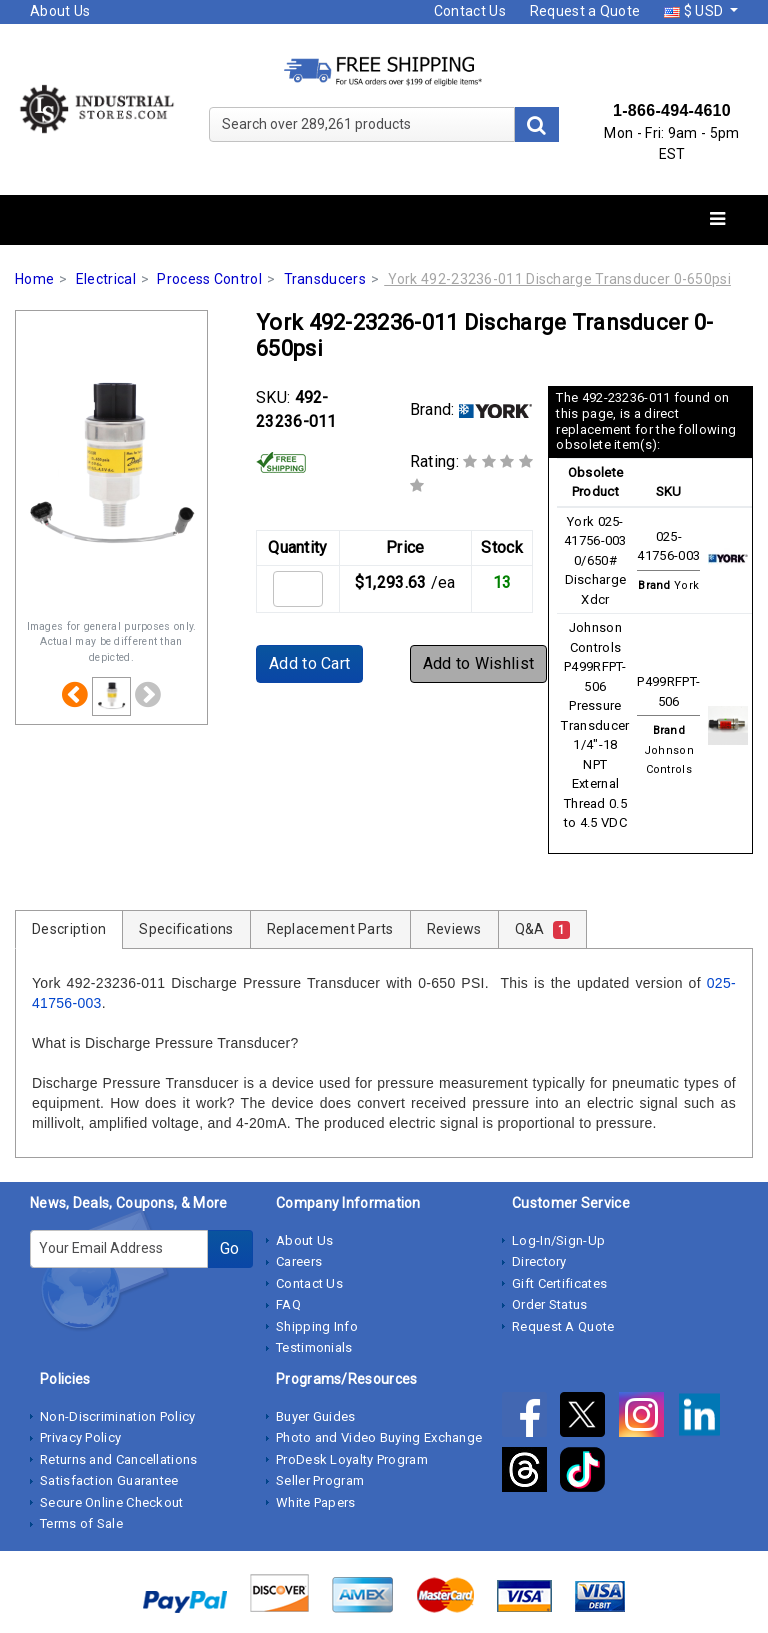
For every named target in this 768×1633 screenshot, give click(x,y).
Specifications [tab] (186, 929)
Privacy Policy (80, 1437)
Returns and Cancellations (119, 1459)
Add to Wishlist (479, 663)
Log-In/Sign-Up (558, 1240)
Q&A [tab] (542, 930)
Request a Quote (585, 11)
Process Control (209, 279)
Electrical (106, 279)
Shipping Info (317, 1326)
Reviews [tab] (454, 929)
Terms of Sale (81, 1523)
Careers (299, 1261)
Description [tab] (69, 929)
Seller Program (320, 1480)
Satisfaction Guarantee (109, 1480)
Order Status (550, 1304)
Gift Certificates (559, 1283)
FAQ (288, 1304)
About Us (60, 11)
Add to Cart (309, 663)
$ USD (695, 11)
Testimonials (314, 1347)
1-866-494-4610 (672, 110)
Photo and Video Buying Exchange (379, 1437)
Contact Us (470, 11)
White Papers (316, 1502)
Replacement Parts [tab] (330, 929)
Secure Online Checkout (112, 1502)
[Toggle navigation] (717, 219)
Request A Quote (563, 1326)
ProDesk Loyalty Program (352, 1459)
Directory (539, 1261)
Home (34, 279)
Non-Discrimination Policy (118, 1416)
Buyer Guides (316, 1416)
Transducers (325, 279)
